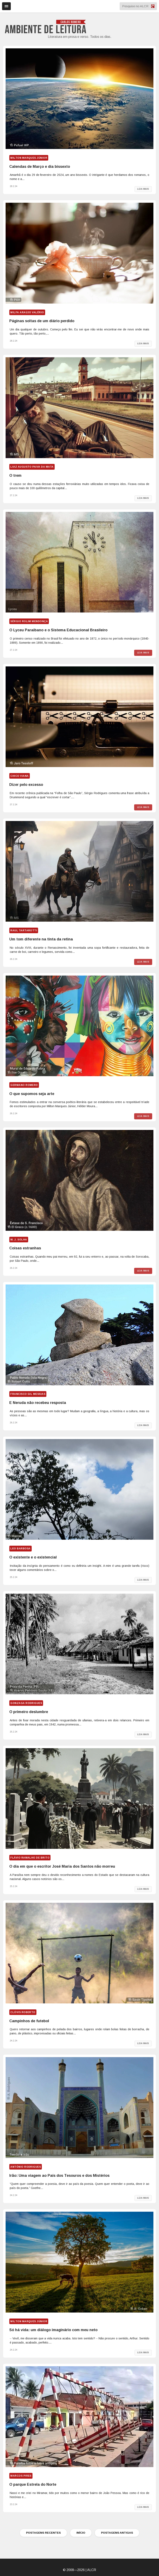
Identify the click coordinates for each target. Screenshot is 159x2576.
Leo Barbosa (20, 1548)
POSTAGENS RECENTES (43, 2532)
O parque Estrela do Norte (32, 2484)
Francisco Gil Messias (27, 1394)
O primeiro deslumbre (28, 1712)
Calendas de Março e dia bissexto (39, 166)
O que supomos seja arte (31, 1094)
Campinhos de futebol (29, 2021)
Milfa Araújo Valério (27, 312)
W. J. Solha (18, 1239)
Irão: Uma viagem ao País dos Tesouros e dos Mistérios (59, 2175)
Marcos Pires (20, 2475)
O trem (15, 475)
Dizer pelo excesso (26, 785)
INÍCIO (80, 2532)
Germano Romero (24, 1085)
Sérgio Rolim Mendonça (29, 621)
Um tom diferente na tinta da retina (41, 939)
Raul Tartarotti (23, 930)
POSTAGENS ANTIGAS (117, 2532)
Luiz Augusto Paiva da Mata (31, 466)
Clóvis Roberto (22, 2012)
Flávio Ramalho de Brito (29, 1857)
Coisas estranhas (25, 1248)
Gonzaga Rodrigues (26, 1703)
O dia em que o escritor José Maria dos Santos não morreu (62, 1866)
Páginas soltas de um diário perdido (41, 321)
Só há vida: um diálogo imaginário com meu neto (53, 2330)
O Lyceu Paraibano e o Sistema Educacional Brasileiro (58, 630)
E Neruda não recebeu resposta (37, 1403)
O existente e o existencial (33, 1557)
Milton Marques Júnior (28, 157)
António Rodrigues (25, 2166)
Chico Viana (19, 775)
